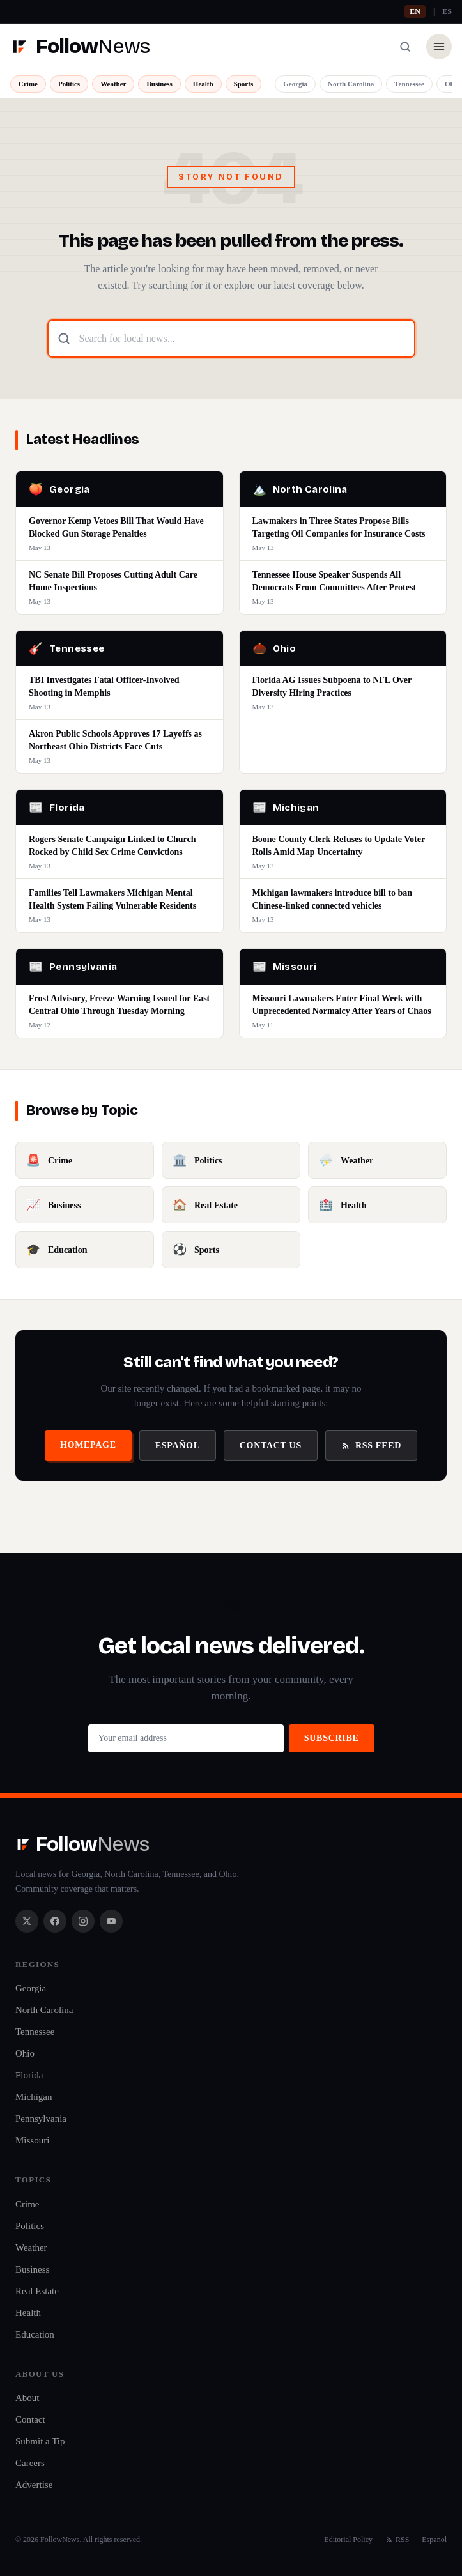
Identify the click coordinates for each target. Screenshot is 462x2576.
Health (203, 84)
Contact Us (271, 1445)
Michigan (33, 2097)
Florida (29, 2075)
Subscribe (331, 1738)
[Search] (405, 46)
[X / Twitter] (26, 1921)
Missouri (32, 2140)
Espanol (434, 2539)
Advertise (33, 2485)
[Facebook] (54, 1921)
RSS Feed (371, 1445)
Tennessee (409, 84)
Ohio (25, 2053)
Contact (30, 2419)
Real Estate (37, 2291)
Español (177, 1445)
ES (447, 11)
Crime (28, 84)
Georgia (295, 84)
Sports (244, 84)
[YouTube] (111, 1921)
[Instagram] (83, 1921)
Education (34, 2334)
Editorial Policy (348, 2539)
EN (415, 11)
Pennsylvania (40, 2118)
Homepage (88, 1445)
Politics (69, 84)
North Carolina (351, 84)
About (27, 2398)
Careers (30, 2463)
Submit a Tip (40, 2441)
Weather (113, 84)
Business (159, 84)
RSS (397, 2539)
